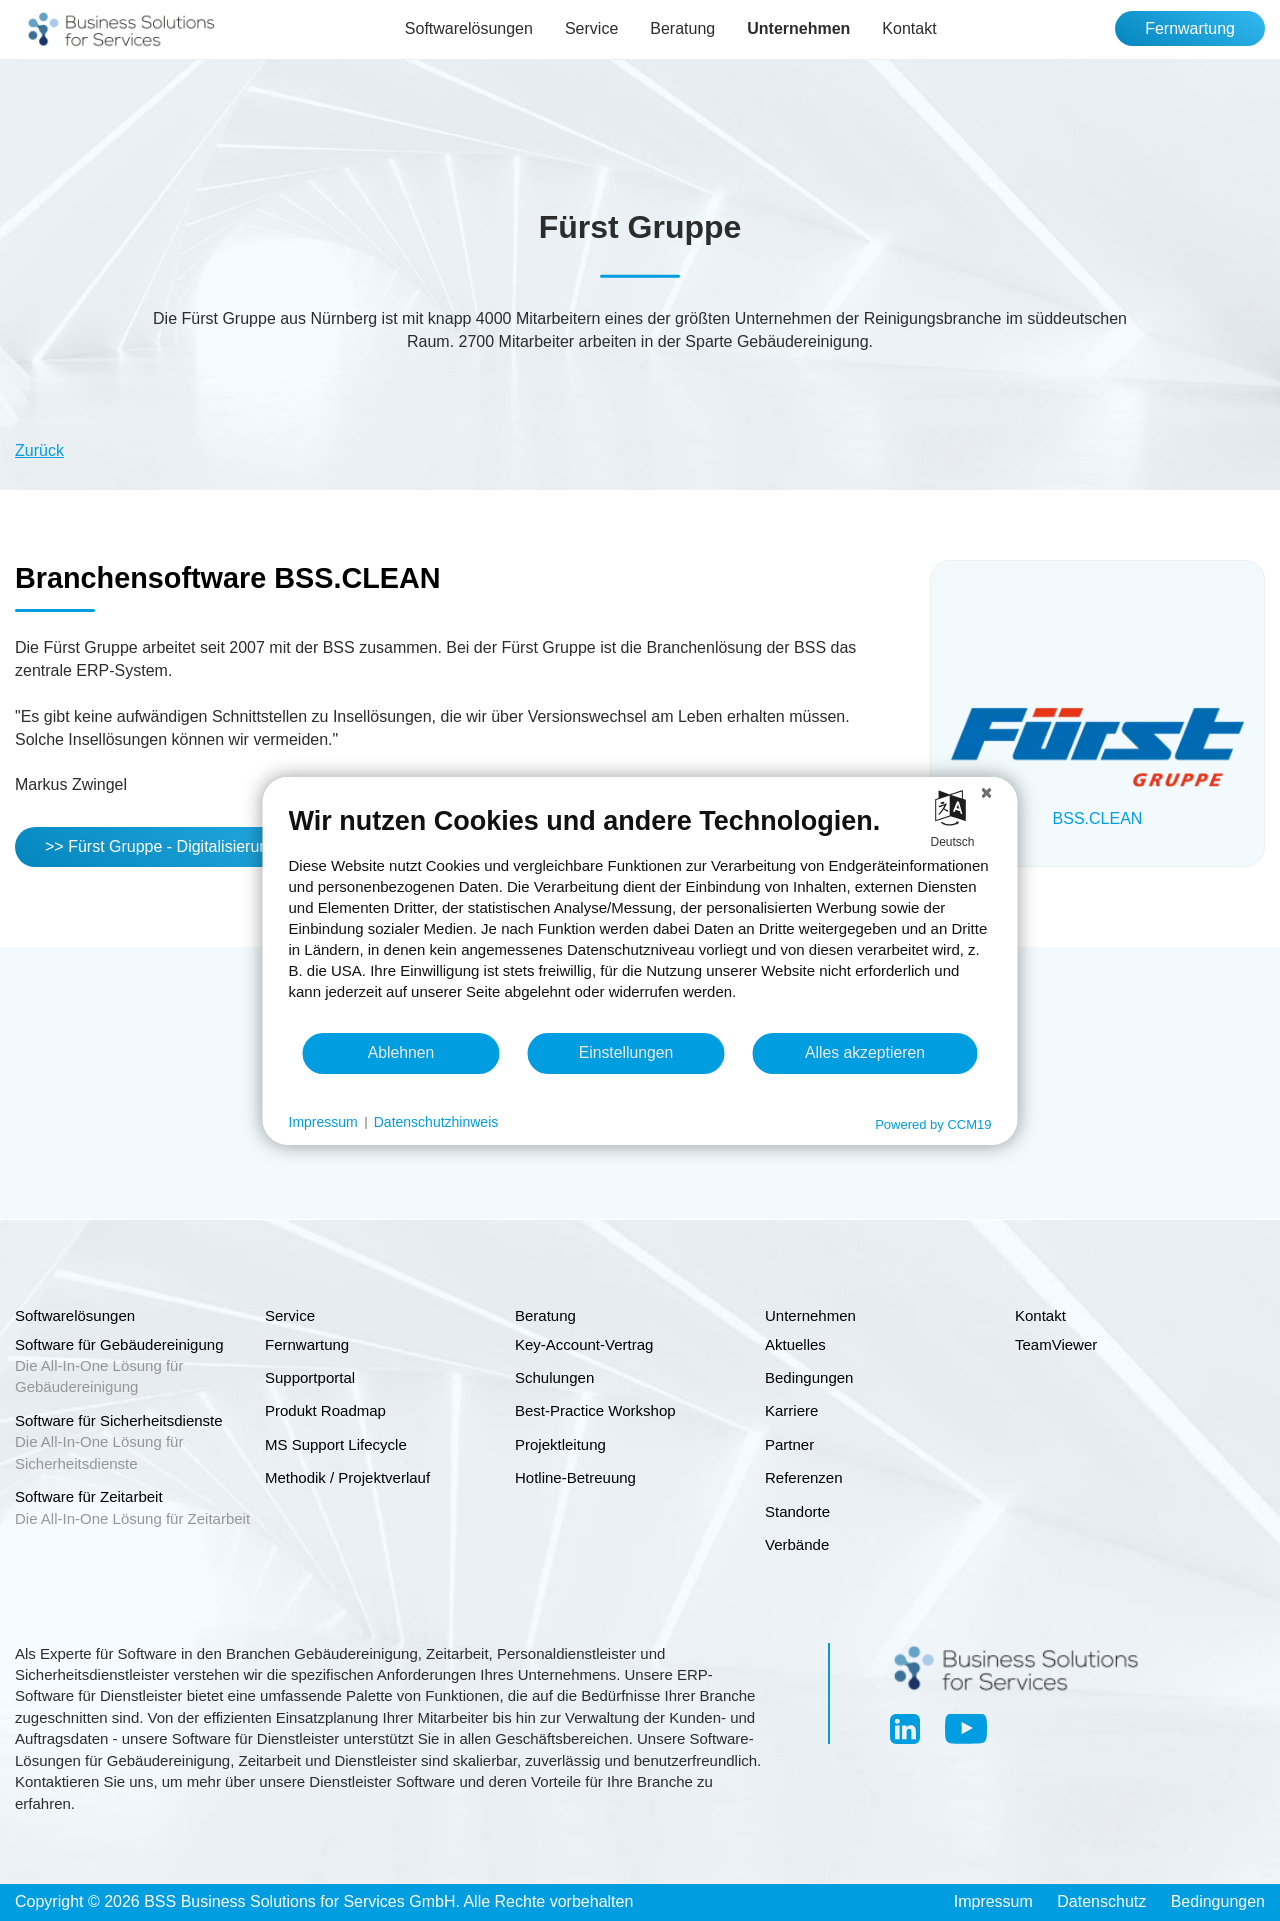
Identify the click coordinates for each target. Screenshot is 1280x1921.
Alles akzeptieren (865, 1052)
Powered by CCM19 (933, 1123)
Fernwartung (1190, 28)
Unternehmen (798, 28)
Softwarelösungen (469, 28)
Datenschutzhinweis (436, 1122)
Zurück (39, 450)
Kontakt (909, 28)
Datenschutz (1101, 1901)
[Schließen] (987, 792)
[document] (640, 917)
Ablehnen (401, 1052)
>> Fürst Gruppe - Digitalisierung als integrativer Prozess (246, 846)
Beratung (682, 28)
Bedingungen (1218, 1901)
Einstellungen (626, 1052)
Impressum (993, 1901)
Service (591, 28)
